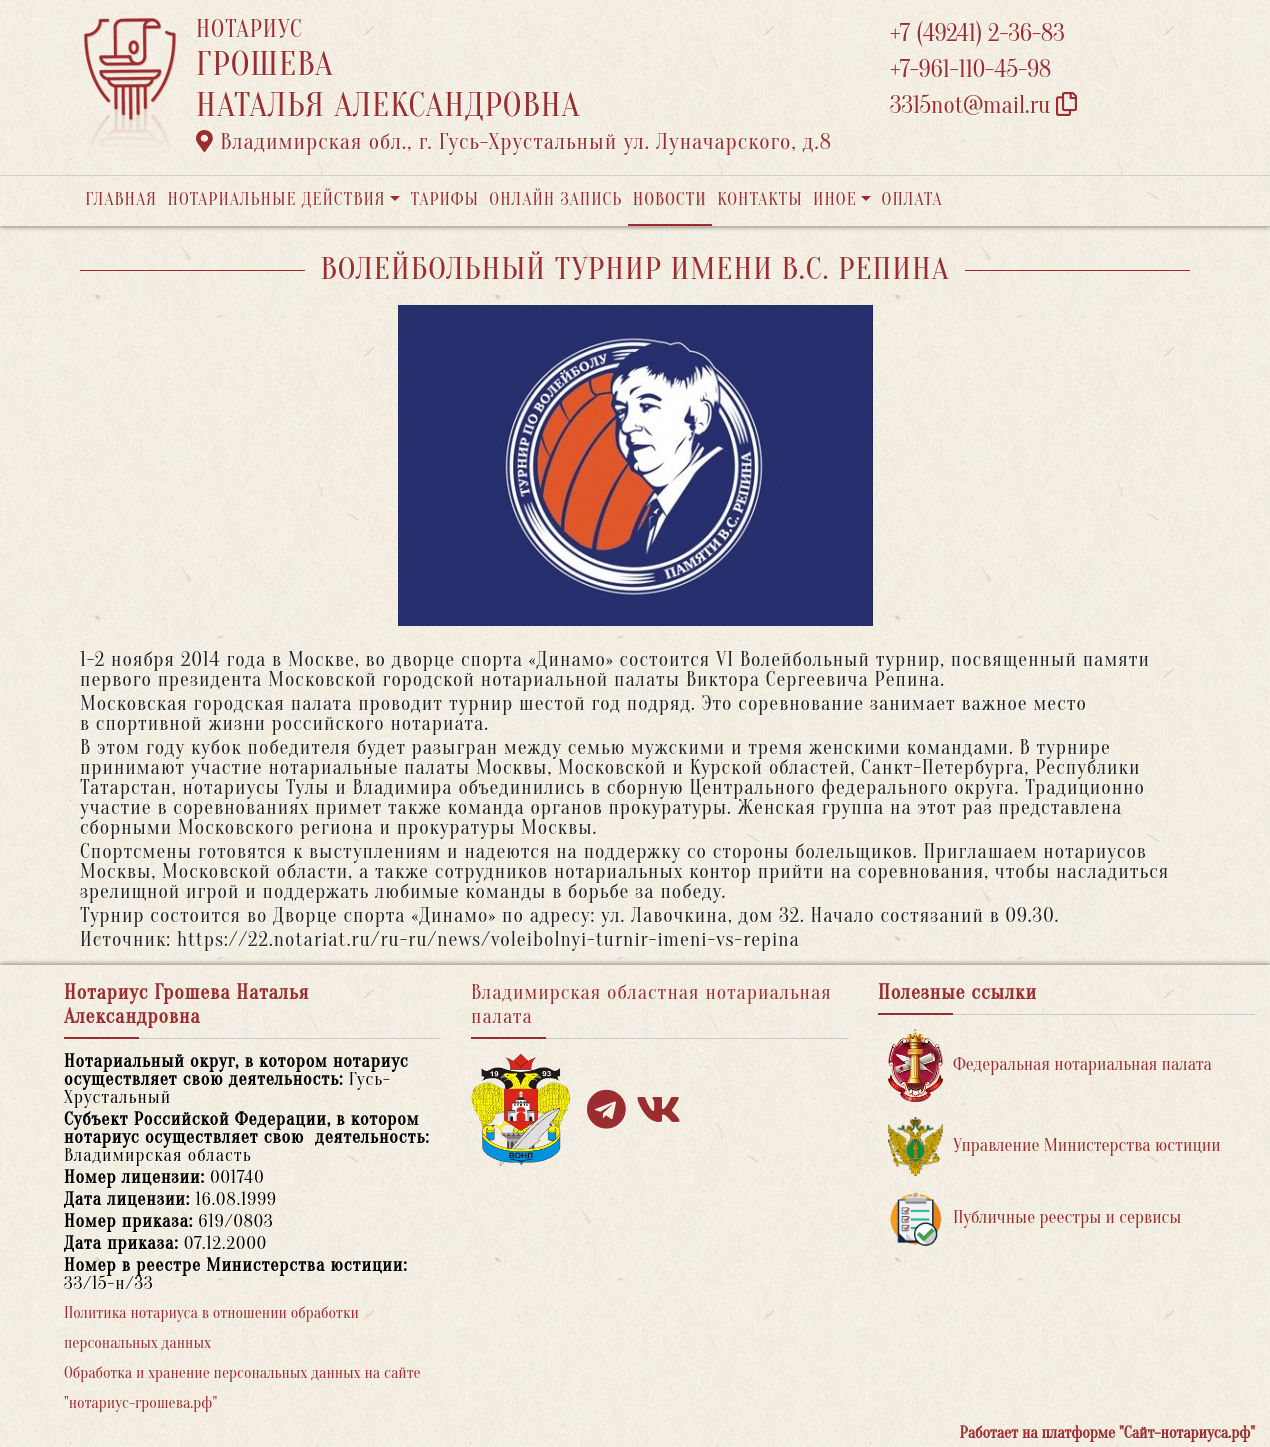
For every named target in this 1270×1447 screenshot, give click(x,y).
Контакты (759, 199)
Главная (121, 199)
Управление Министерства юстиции (1054, 1146)
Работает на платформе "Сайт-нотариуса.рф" (1107, 1433)
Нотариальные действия (276, 199)
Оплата (912, 199)
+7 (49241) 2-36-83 (977, 33)
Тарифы (445, 199)
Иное (835, 199)
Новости (670, 199)
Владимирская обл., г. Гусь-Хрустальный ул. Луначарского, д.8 (514, 142)
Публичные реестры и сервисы (1034, 1218)
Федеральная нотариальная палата (1050, 1065)
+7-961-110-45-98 (970, 69)
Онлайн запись (555, 199)
